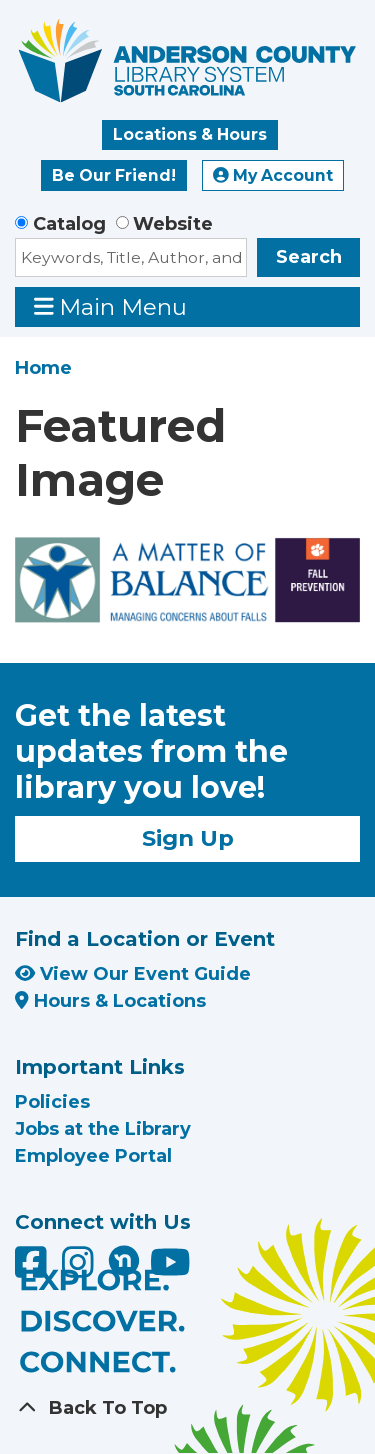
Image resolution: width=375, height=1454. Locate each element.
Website (173, 224)
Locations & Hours (190, 134)
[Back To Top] (187, 1408)
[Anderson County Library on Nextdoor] (124, 1260)
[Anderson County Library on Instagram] (80, 1270)
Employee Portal (93, 1156)
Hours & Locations (110, 1001)
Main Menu (111, 306)
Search (309, 257)
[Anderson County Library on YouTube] (170, 1270)
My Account (273, 175)
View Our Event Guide (133, 974)
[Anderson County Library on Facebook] (33, 1270)
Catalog (69, 224)
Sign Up (188, 838)
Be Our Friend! (114, 175)
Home (43, 368)
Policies (52, 1102)
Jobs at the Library (103, 1129)
